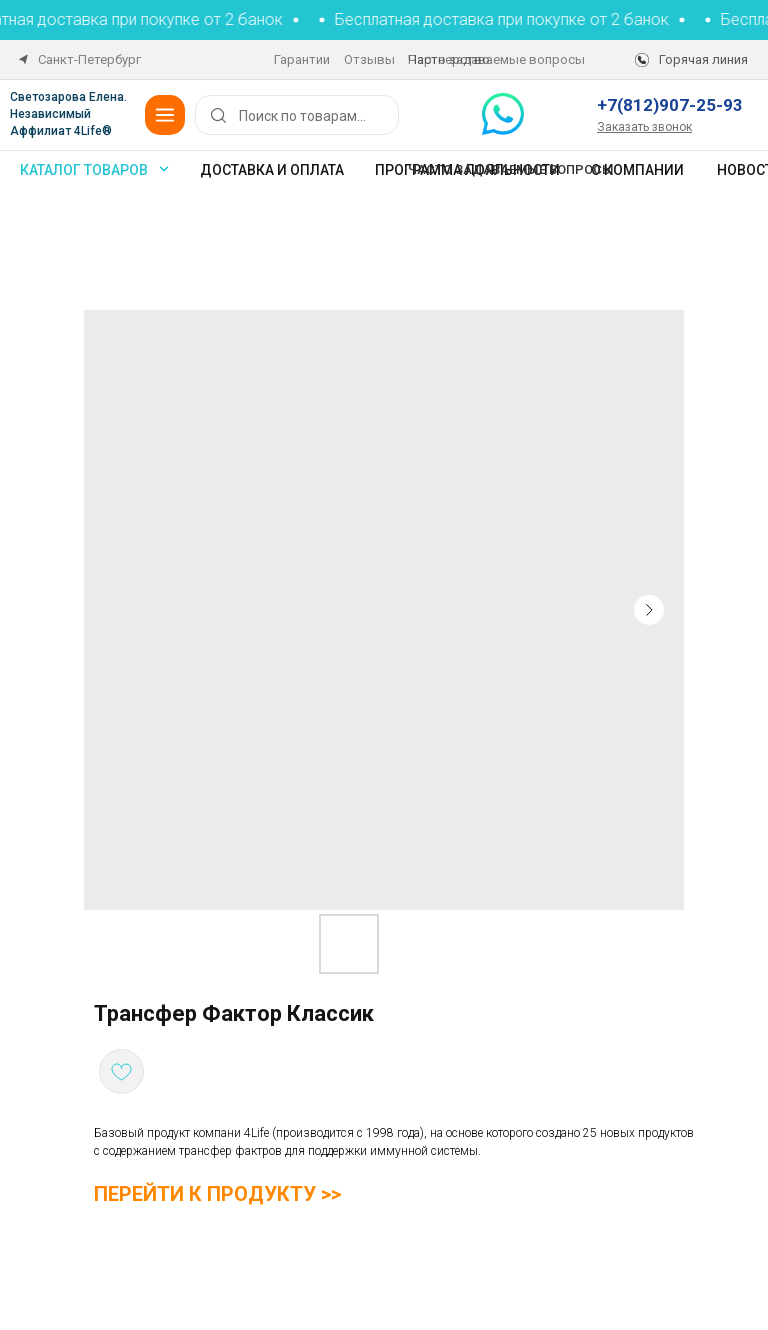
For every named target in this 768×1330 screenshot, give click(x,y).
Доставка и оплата (272, 170)
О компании (637, 170)
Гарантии (302, 59)
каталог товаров (84, 170)
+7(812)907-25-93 (670, 105)
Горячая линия (703, 59)
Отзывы (369, 59)
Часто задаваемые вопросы (496, 59)
